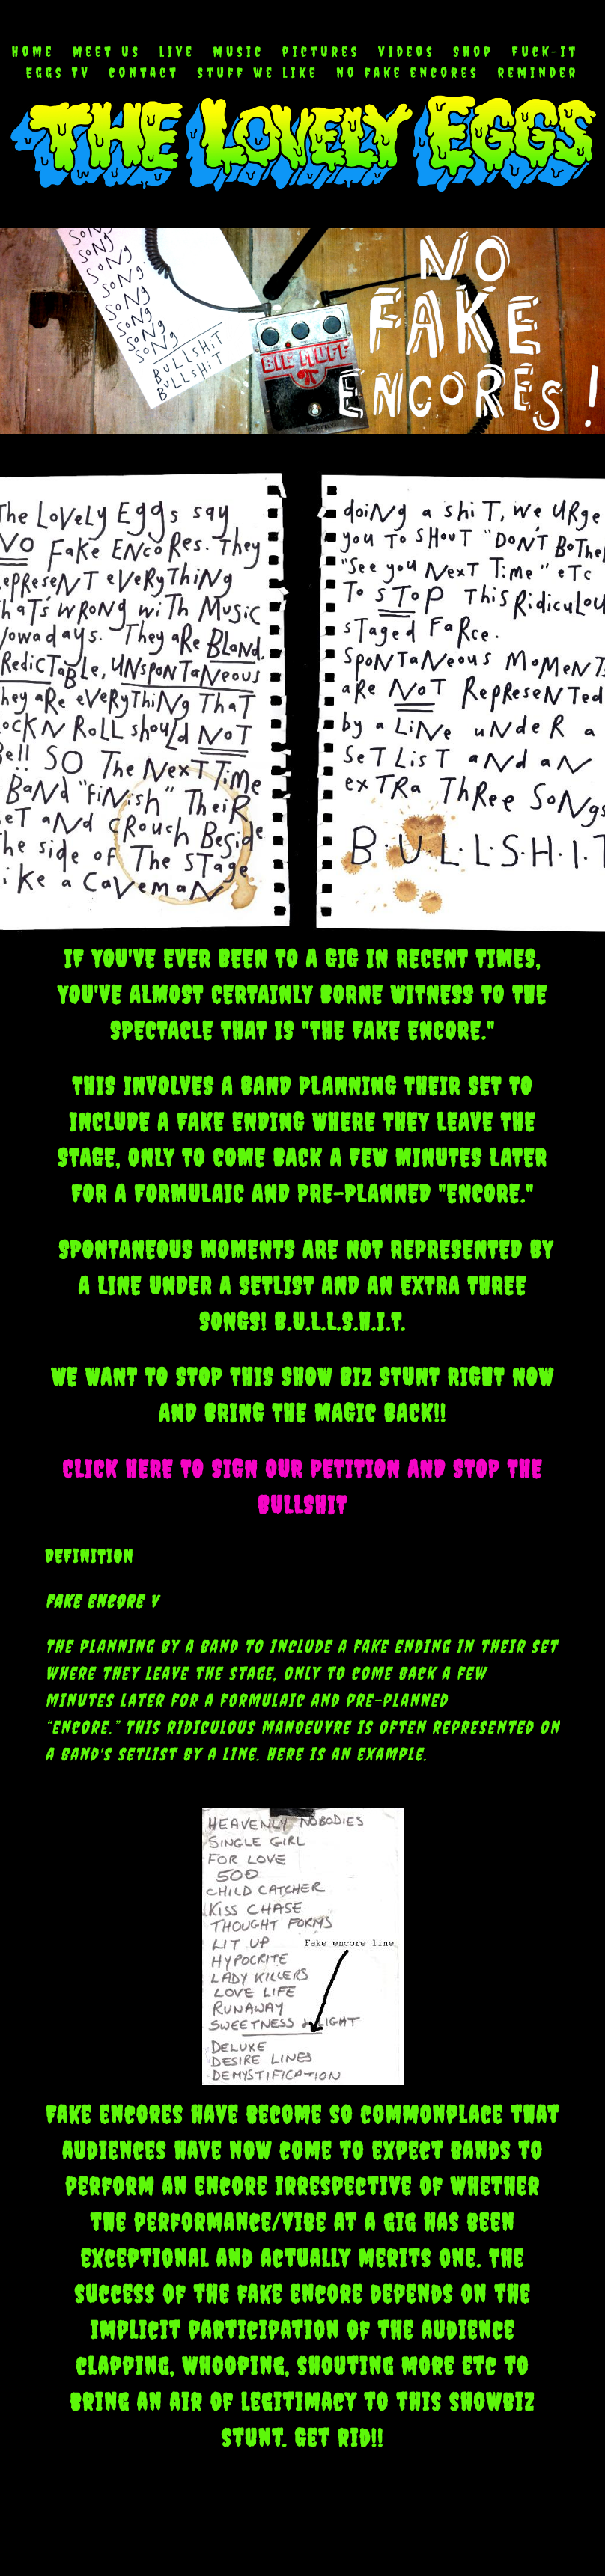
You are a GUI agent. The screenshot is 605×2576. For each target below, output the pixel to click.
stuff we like (258, 72)
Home (33, 51)
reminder (539, 72)
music (238, 51)
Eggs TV (58, 72)
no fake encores (408, 72)
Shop (473, 51)
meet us (107, 51)
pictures (321, 51)
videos (407, 51)
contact (144, 72)
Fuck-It (544, 51)
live (177, 51)
